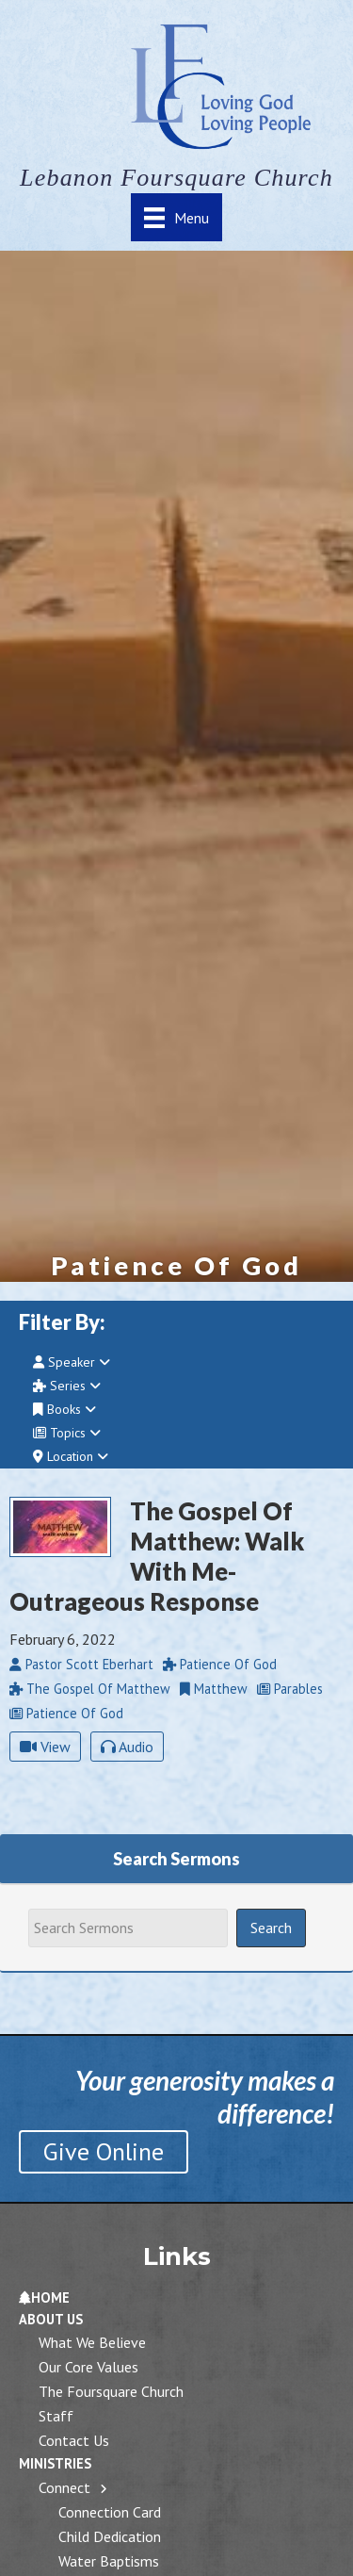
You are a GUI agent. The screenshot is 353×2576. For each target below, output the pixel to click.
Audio (127, 1746)
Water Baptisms (108, 2560)
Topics (67, 1432)
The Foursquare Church (111, 2391)
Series (67, 1385)
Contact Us (74, 2440)
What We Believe (92, 2342)
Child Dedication (109, 2536)
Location (70, 1456)
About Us (51, 2319)
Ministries (55, 2463)
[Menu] (176, 217)
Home (44, 2297)
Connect (64, 2487)
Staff (56, 2415)
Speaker (71, 1362)
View (45, 1746)
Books (64, 1409)
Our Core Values (88, 2366)
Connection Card (109, 2511)
